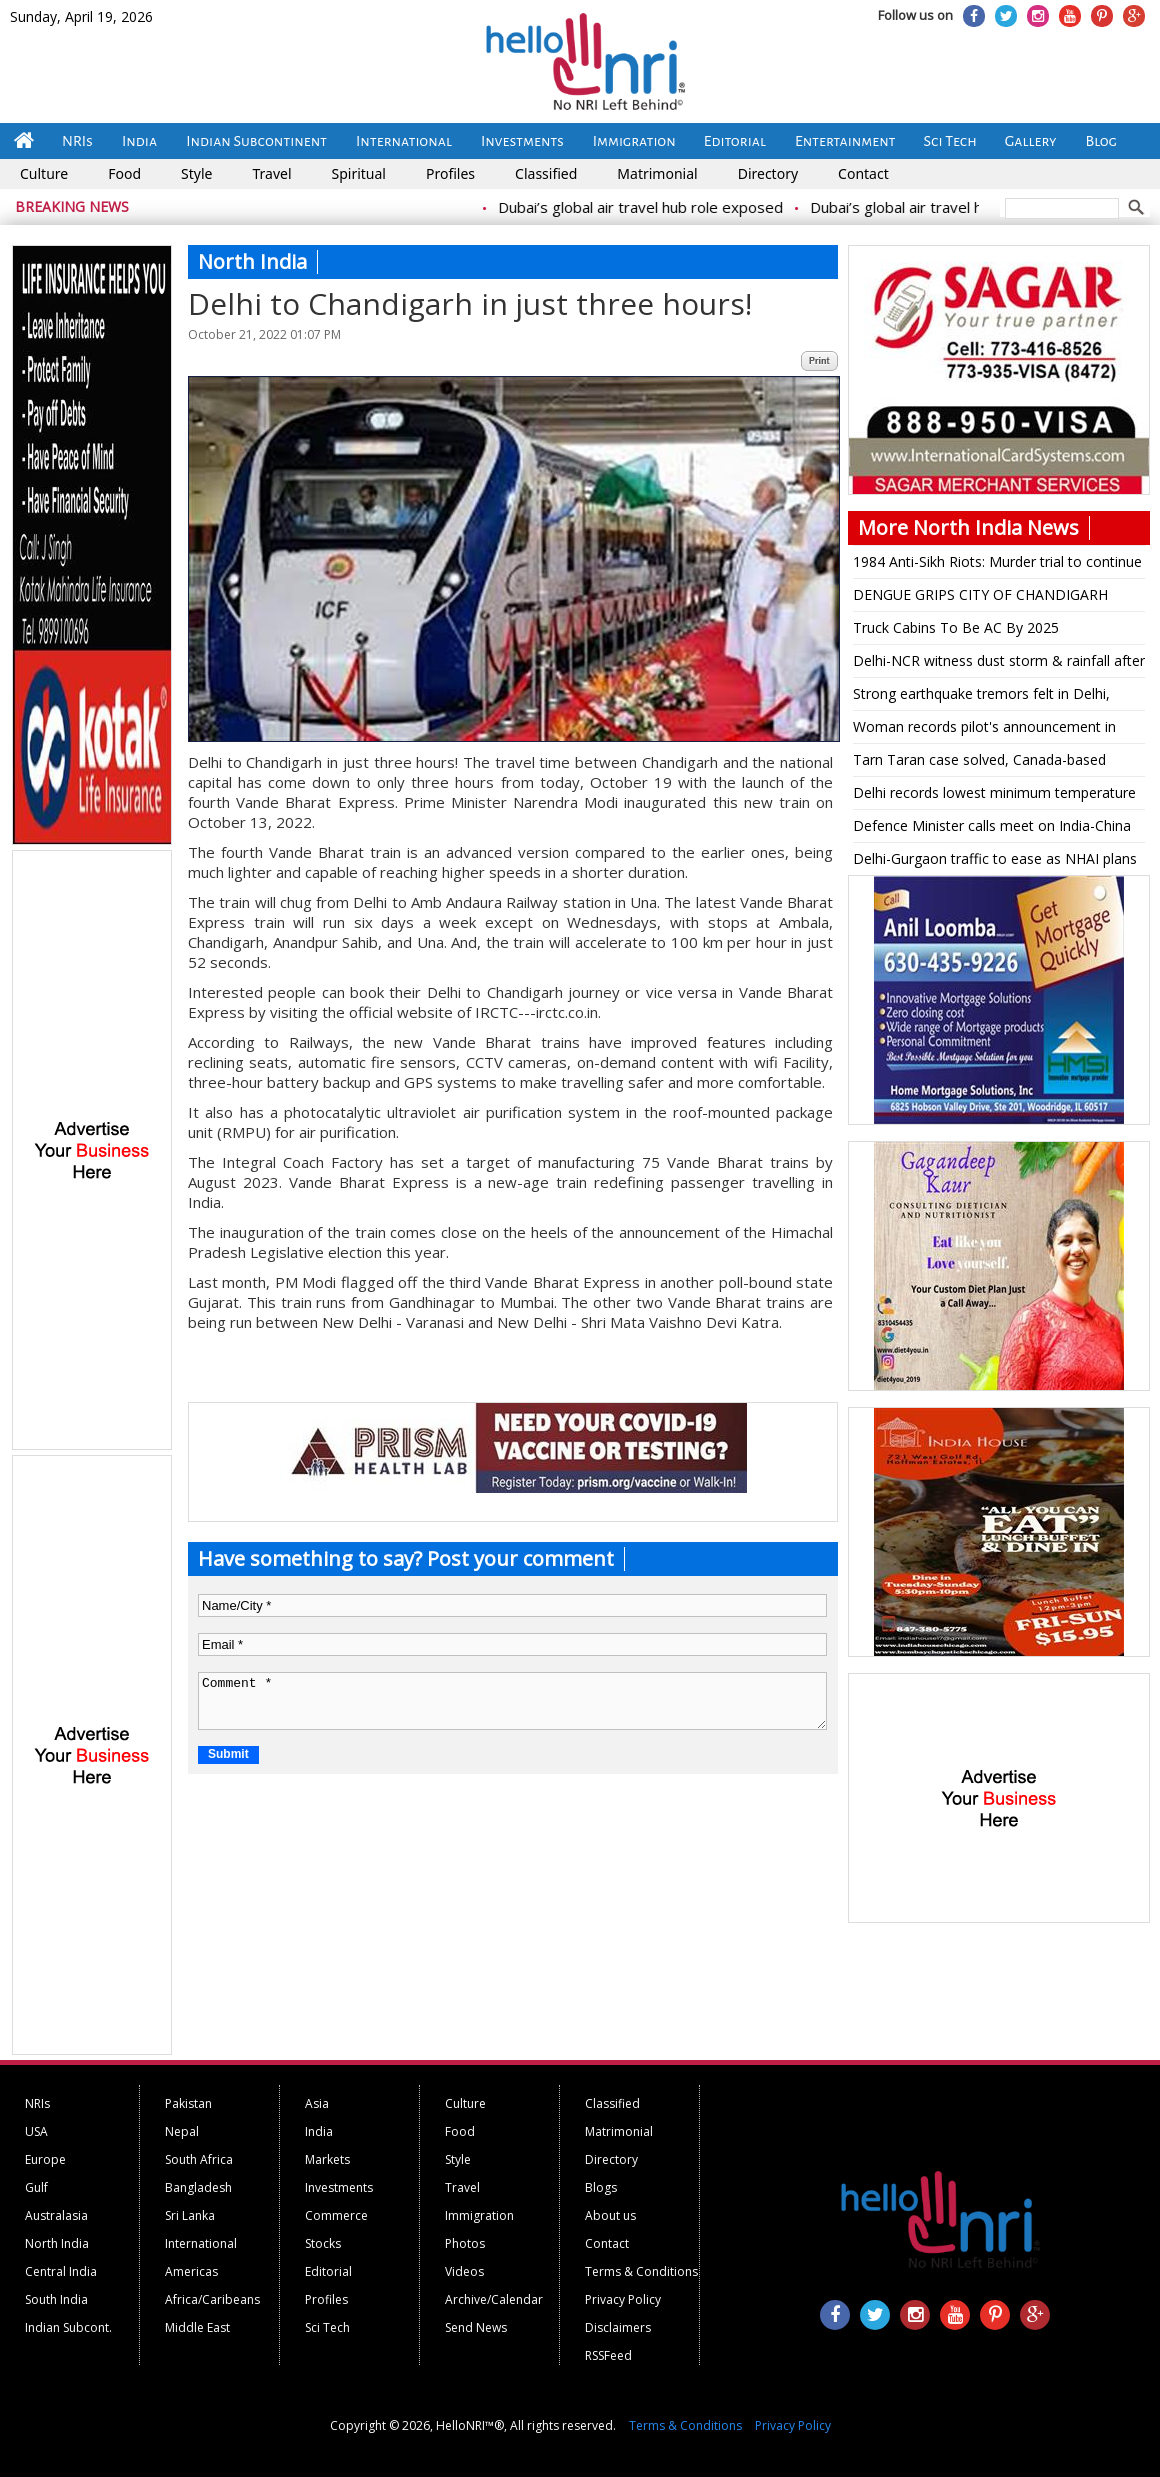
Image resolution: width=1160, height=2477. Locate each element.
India (139, 141)
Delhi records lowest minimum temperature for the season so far (994, 796)
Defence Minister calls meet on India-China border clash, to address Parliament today (992, 829)
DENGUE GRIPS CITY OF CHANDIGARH (980, 594)
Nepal (182, 2131)
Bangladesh (198, 2187)
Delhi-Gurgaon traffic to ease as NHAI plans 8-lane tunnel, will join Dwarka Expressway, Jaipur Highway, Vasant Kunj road (995, 862)
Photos (465, 2243)
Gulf (36, 2187)
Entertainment (845, 141)
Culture (44, 173)
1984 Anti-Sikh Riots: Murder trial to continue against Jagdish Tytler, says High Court (997, 565)
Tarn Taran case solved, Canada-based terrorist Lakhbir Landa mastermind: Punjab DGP (993, 763)
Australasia (56, 2215)
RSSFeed (608, 2355)
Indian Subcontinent (256, 141)
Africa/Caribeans (212, 2299)
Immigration (634, 141)
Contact (863, 173)
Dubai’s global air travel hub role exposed (679, 207)
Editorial (735, 141)
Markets (327, 2159)
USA (36, 2131)
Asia (317, 2103)
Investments (522, 141)
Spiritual (359, 173)
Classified (546, 173)
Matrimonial (657, 173)
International (404, 141)
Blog (1101, 141)
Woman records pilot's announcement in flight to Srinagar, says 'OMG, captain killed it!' (991, 730)
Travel (271, 173)
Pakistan (188, 2103)
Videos (464, 2271)
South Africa (199, 2159)
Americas (191, 2271)
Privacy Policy (623, 2299)
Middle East (197, 2327)
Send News (476, 2327)
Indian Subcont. (68, 2327)
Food (124, 173)
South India (56, 2299)
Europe (45, 2159)
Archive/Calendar (494, 2299)
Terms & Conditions (641, 2271)
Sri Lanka (190, 2215)
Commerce (336, 2215)
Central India (61, 2271)
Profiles (450, 173)
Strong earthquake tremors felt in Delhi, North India (981, 697)
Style (196, 173)
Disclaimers (618, 2327)
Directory (768, 173)
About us (610, 2215)
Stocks (323, 2243)
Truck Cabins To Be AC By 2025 (956, 627)
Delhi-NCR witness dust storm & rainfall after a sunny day (999, 664)
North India (57, 2243)
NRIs (77, 141)
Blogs (601, 2187)
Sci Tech (950, 141)
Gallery (1031, 141)
